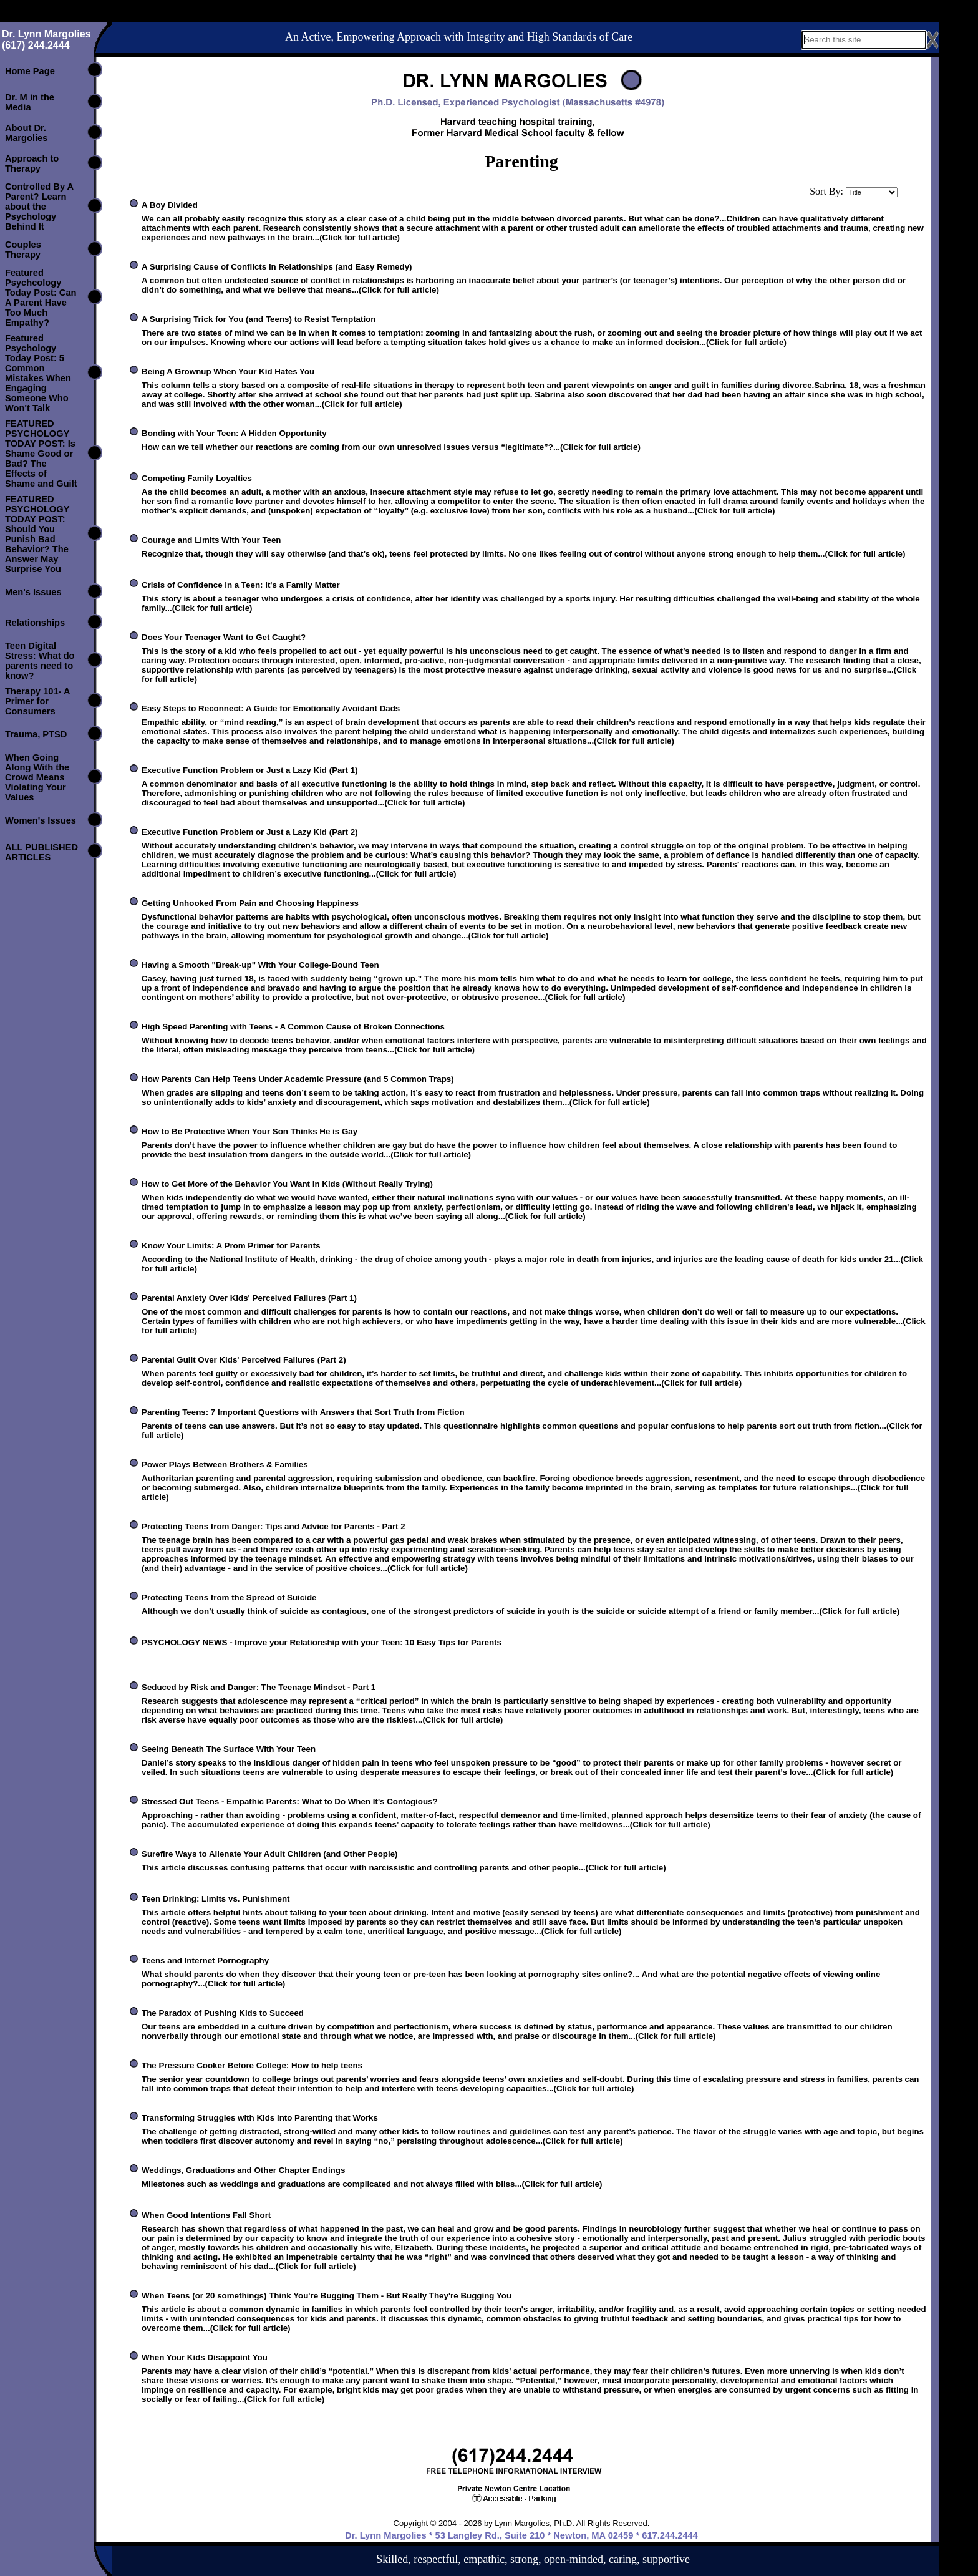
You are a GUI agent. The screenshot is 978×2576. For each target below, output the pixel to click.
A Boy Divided (170, 205)
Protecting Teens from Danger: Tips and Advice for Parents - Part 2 (273, 1526)
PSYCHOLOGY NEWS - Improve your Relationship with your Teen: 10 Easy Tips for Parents (321, 1642)
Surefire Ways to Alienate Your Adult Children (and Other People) (270, 1854)
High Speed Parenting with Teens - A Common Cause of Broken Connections (293, 1026)
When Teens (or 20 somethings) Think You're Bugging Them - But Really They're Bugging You (326, 2295)
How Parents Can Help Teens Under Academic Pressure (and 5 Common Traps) (298, 1079)
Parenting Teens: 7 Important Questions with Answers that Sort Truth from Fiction (303, 1412)
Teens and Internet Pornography (205, 1960)
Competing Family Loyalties (197, 478)
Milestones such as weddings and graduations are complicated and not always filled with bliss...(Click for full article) (372, 2184)
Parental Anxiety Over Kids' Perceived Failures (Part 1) (249, 1298)
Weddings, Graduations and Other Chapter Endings (243, 2170)
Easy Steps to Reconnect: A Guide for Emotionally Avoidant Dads (271, 708)
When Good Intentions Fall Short (206, 2215)
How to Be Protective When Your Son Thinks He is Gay (249, 1131)
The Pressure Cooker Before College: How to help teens (252, 2065)
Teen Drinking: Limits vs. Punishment (215, 1898)
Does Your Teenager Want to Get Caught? (224, 637)
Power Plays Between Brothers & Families (225, 1464)
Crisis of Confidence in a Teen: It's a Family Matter (241, 585)
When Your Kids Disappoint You (205, 2357)
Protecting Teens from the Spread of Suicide (229, 1597)
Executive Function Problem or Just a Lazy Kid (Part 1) (250, 770)
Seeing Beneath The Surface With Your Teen (229, 1749)
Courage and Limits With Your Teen (211, 540)
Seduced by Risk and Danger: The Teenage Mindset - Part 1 (258, 1687)
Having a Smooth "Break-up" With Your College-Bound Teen (260, 965)
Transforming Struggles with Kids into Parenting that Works (260, 2117)
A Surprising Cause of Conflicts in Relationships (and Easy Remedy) (277, 266)
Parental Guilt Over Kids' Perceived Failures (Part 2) (244, 1359)
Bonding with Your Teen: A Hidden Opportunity (234, 433)
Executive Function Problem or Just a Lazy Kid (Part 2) (250, 832)
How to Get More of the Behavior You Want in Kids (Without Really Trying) (287, 1183)
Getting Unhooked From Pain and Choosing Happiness (250, 903)
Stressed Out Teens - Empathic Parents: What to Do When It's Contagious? (290, 1801)
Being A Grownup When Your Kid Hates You (228, 371)
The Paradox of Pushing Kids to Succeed (223, 2013)
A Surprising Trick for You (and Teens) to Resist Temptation (258, 319)
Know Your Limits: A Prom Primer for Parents (231, 1245)
